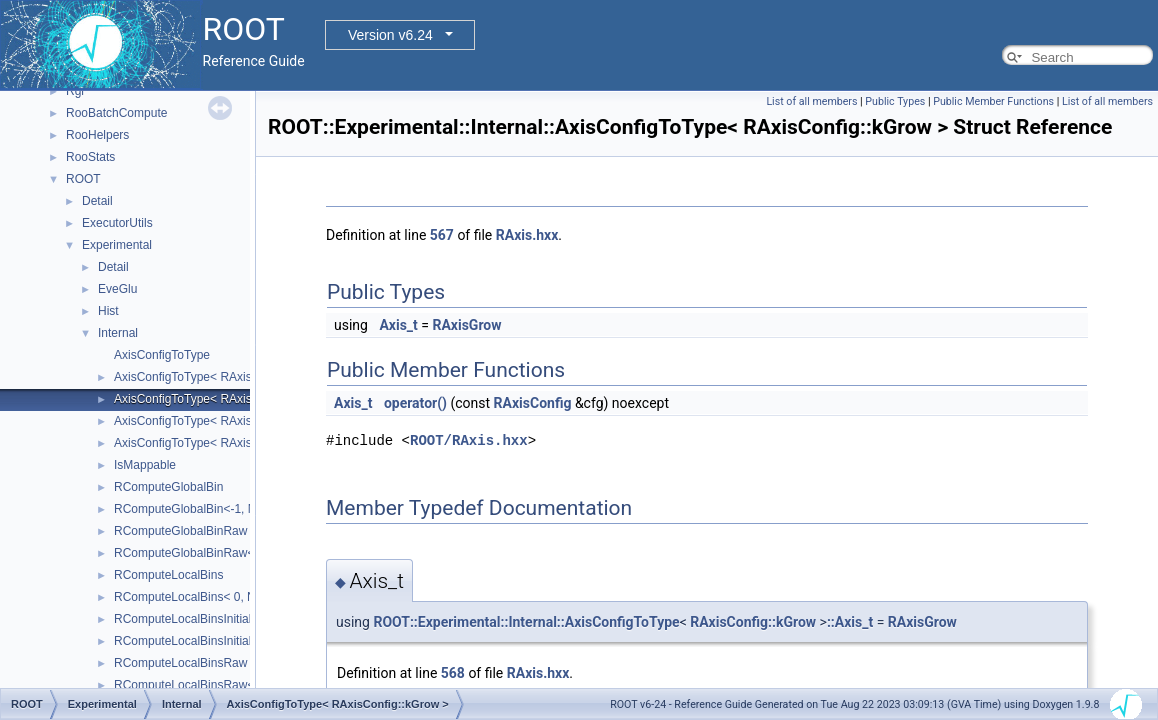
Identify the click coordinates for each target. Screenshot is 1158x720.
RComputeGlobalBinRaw (180, 531)
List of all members (811, 101)
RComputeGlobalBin (168, 487)
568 (453, 673)
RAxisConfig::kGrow (753, 622)
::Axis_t (850, 622)
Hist (108, 311)
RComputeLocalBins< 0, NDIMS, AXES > (224, 597)
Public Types (895, 101)
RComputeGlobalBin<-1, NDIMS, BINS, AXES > (241, 509)
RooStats (90, 157)
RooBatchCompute (116, 113)
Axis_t (398, 325)
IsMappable (145, 465)
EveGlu (117, 289)
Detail (97, 201)
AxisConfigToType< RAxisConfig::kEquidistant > (241, 377)
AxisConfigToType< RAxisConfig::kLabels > (229, 443)
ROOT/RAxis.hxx (469, 440)
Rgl (75, 91)
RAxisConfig (533, 403)
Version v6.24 (390, 35)
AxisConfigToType (162, 355)
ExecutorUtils (117, 223)
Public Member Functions (993, 101)
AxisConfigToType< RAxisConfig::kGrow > (226, 399)
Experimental (117, 245)
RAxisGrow (466, 325)
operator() (415, 403)
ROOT (83, 179)
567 (442, 235)
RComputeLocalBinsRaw (180, 663)
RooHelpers (97, 135)
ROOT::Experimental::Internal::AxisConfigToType (526, 622)
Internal (118, 333)
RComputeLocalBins (168, 575)
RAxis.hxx (527, 235)
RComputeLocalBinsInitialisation (200, 619)
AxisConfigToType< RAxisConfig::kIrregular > (234, 421)
